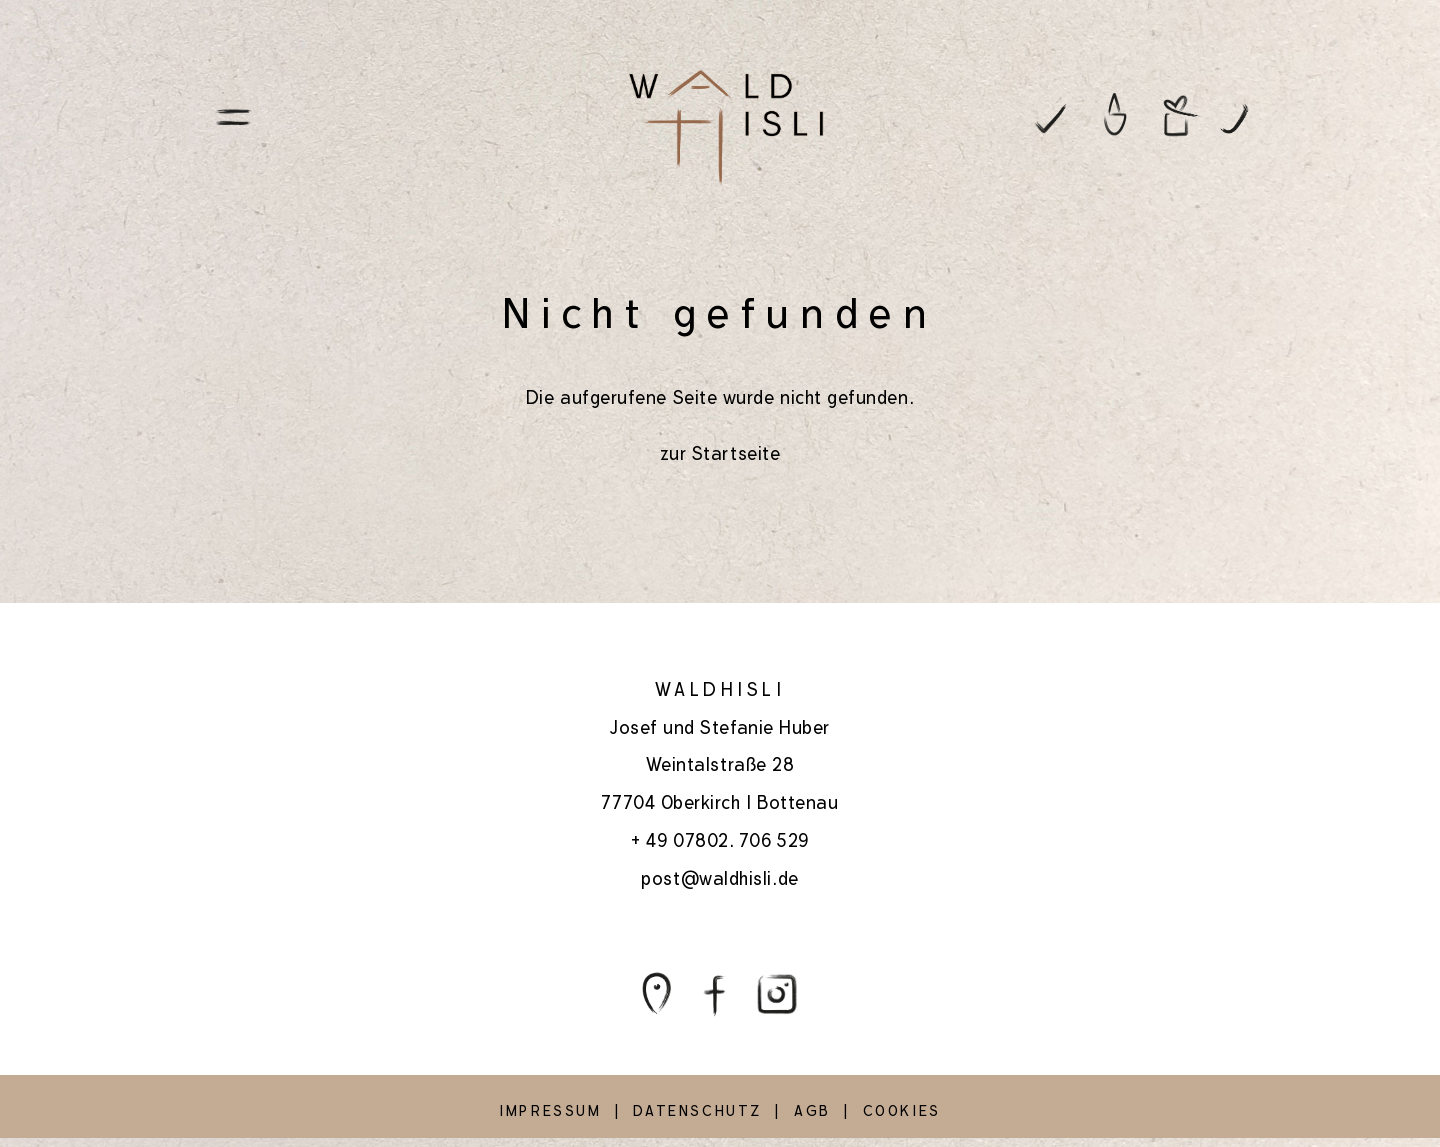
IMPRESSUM (550, 1111)
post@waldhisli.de (719, 878)
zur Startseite (720, 453)
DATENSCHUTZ (697, 1111)
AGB (812, 1111)
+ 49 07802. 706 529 (719, 840)
